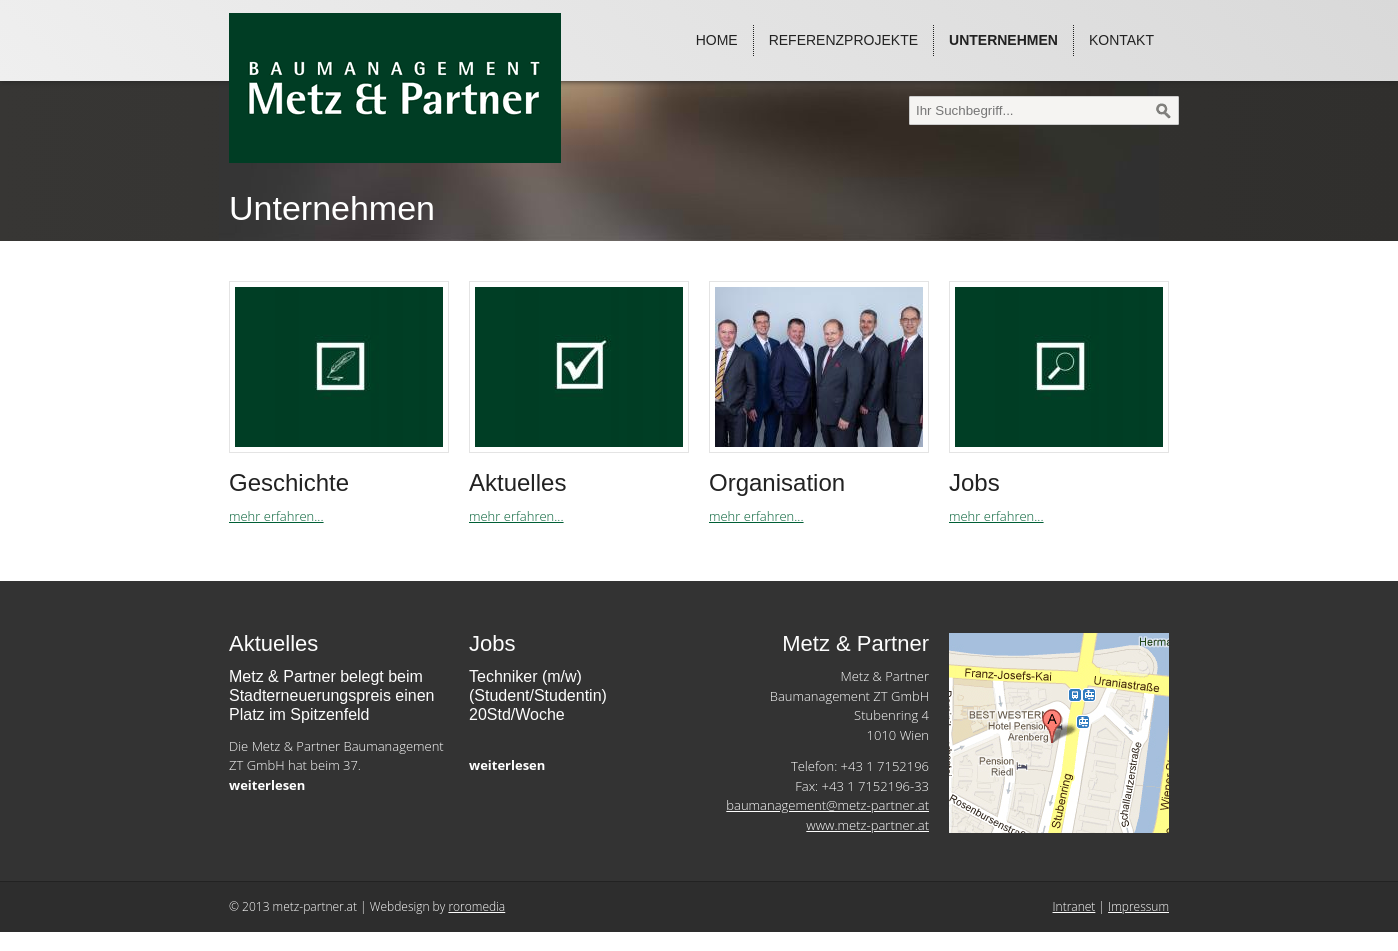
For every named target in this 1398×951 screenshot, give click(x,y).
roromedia (476, 906)
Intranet (1074, 906)
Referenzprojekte (843, 40)
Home (717, 40)
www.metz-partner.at (867, 825)
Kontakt (1121, 40)
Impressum (1138, 906)
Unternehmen (1003, 40)
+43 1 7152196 (885, 766)
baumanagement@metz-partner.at (827, 805)
